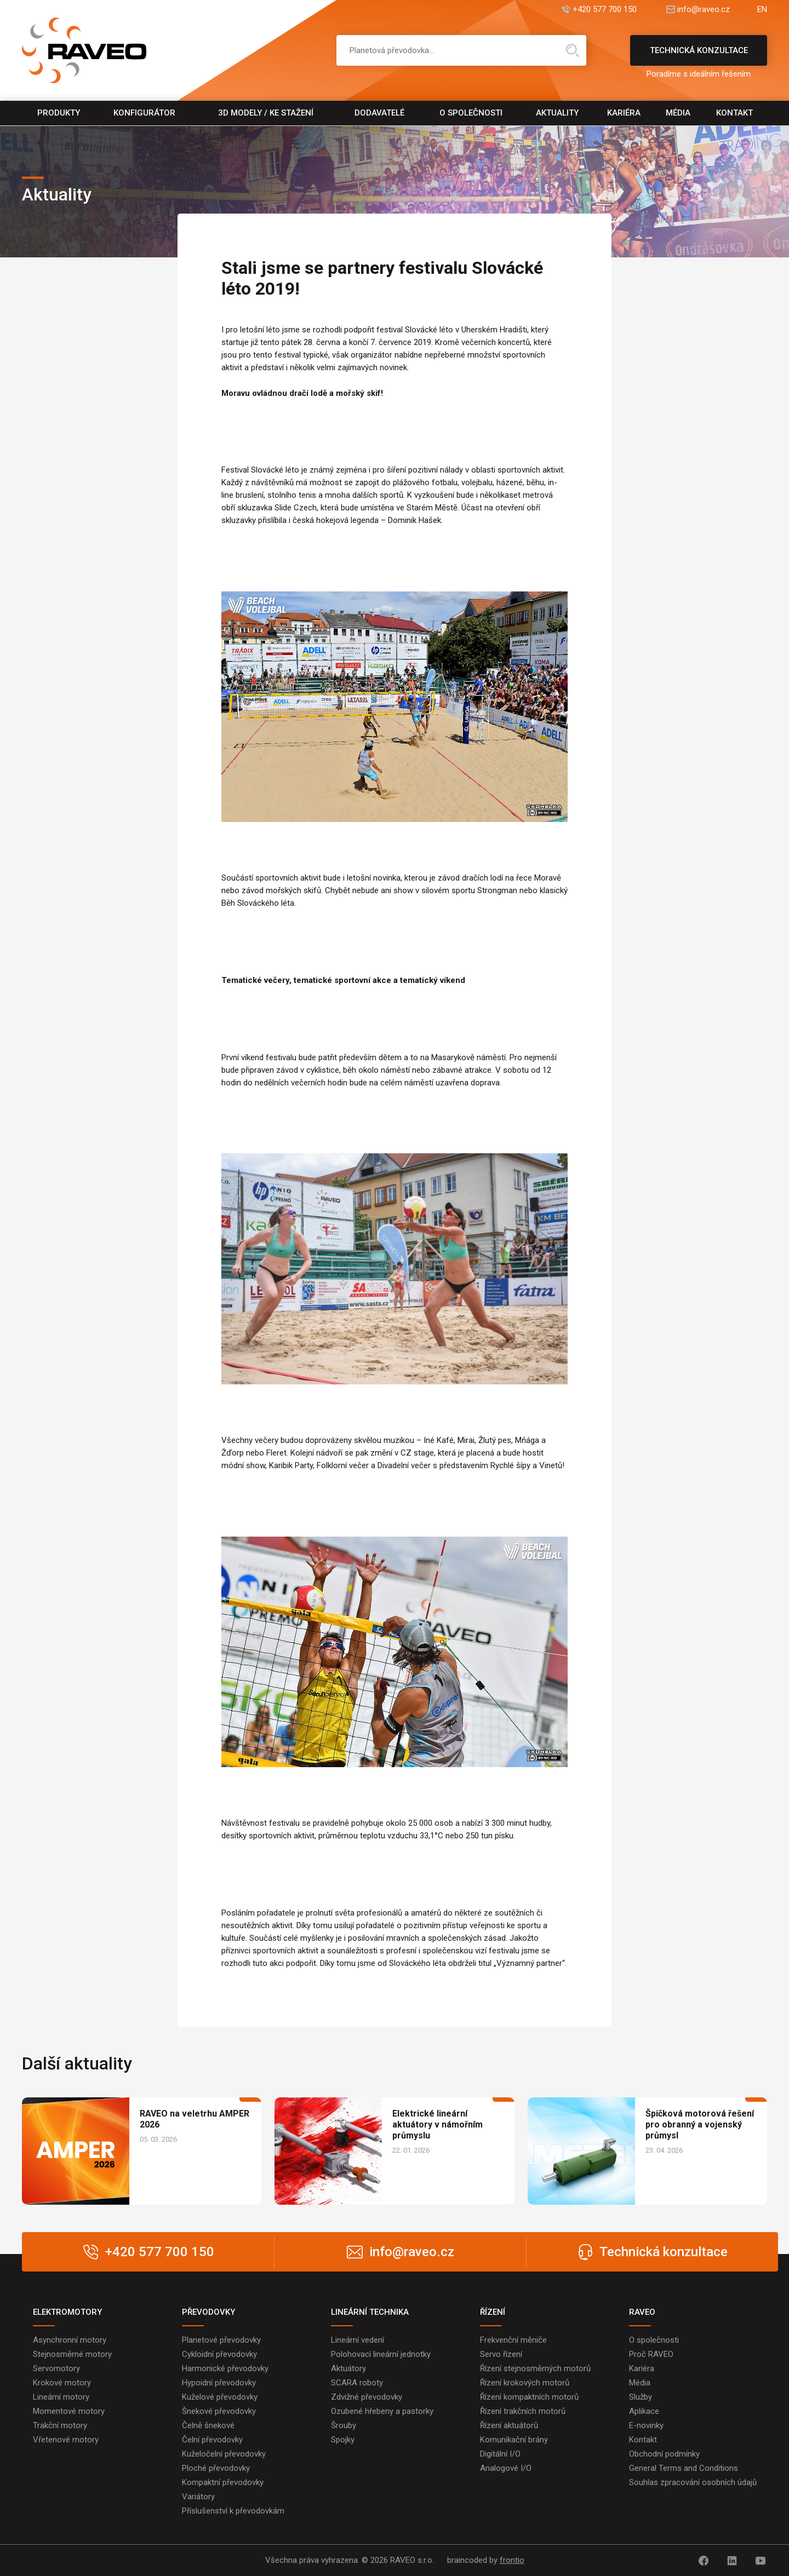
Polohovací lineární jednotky (381, 2354)
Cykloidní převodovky (219, 2354)
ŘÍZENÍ (492, 2312)
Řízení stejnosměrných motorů (535, 2368)
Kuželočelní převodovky (224, 2454)
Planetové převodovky (221, 2340)
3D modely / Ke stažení (265, 113)
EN (762, 9)
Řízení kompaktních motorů (529, 2397)
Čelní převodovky (212, 2440)
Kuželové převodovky (220, 2397)
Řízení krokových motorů (524, 2383)
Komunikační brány (514, 2440)
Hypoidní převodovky (219, 2383)
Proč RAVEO (651, 2354)
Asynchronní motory (69, 2340)
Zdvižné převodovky (366, 2397)
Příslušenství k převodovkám (233, 2511)
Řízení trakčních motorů (522, 2411)
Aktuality (557, 113)
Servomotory (56, 2368)
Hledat (572, 50)
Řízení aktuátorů (509, 2425)
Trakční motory (60, 2425)
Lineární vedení (357, 2340)
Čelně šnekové (208, 2425)
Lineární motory (61, 2397)
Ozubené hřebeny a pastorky (382, 2411)
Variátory (198, 2497)
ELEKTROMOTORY (67, 2312)
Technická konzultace (698, 55)
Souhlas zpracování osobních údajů (693, 2482)
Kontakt (734, 113)
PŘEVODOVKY (208, 2312)
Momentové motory (69, 2411)
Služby (640, 2397)
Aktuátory (348, 2368)
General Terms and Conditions (683, 2468)
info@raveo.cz (703, 9)
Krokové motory (62, 2383)
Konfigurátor (144, 113)
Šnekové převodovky (219, 2411)
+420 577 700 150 (605, 9)
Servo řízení (501, 2354)
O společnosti (470, 113)
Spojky (343, 2440)
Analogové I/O (505, 2468)
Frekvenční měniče (513, 2340)
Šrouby (343, 2425)
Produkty (58, 113)
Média (678, 113)
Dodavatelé (379, 113)
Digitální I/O (500, 2454)
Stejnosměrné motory (72, 2354)
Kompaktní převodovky (223, 2482)
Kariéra (624, 113)
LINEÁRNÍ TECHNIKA (370, 2312)
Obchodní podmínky (664, 2454)
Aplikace (644, 2411)
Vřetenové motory (66, 2440)
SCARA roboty (357, 2383)
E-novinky (646, 2425)
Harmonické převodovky (225, 2368)
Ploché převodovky (216, 2468)
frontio (512, 2560)
